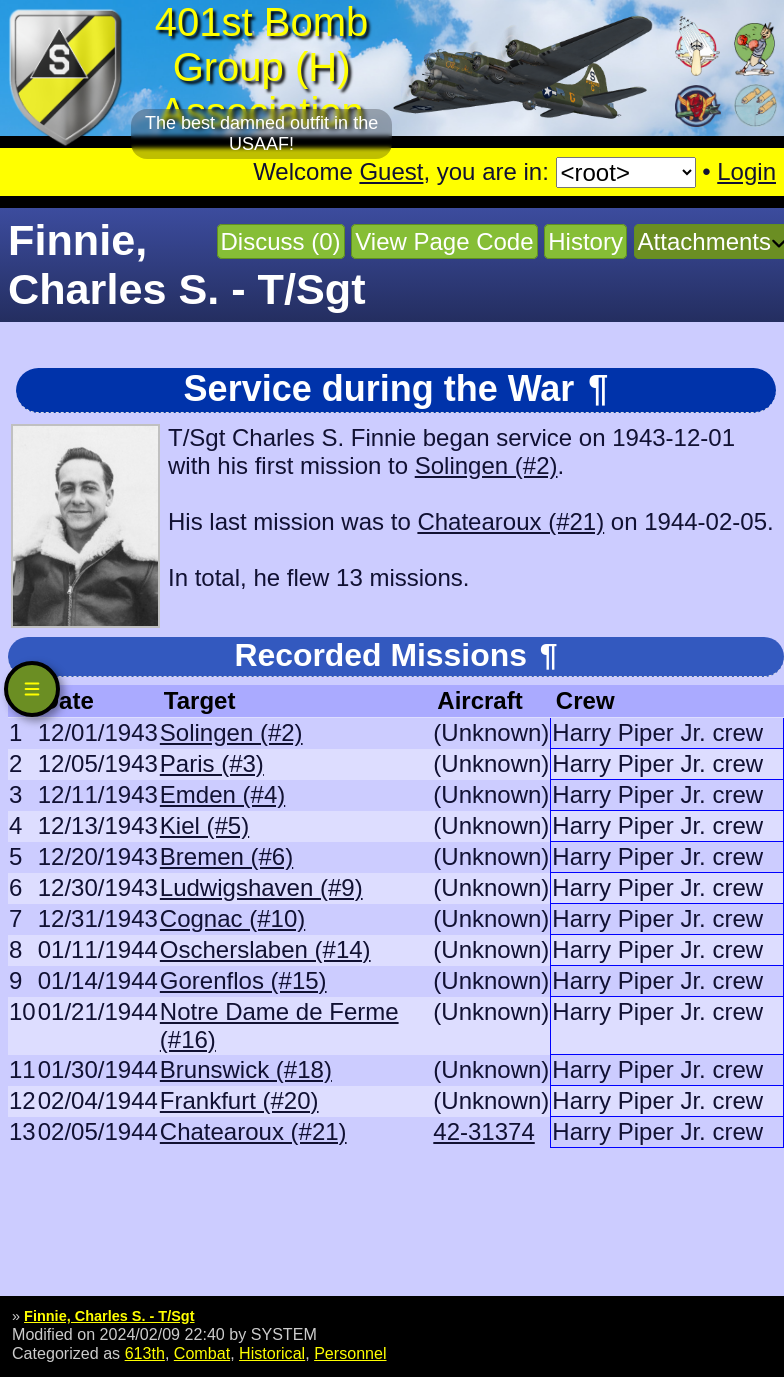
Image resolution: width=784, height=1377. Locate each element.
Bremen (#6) (226, 856)
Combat (202, 1353)
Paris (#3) (212, 763)
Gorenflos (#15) (243, 980)
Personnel (350, 1353)
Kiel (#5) (204, 825)
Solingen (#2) (486, 465)
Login (746, 171)
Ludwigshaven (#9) (261, 887)
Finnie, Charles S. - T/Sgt (109, 1316)
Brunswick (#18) (246, 1069)
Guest (391, 171)
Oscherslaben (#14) (265, 949)
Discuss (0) (281, 241)
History (585, 241)
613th (145, 1353)
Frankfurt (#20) (239, 1100)
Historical (272, 1353)
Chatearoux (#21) (510, 521)
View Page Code (444, 241)
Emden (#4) (222, 794)
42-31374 (483, 1131)
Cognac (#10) (232, 918)
